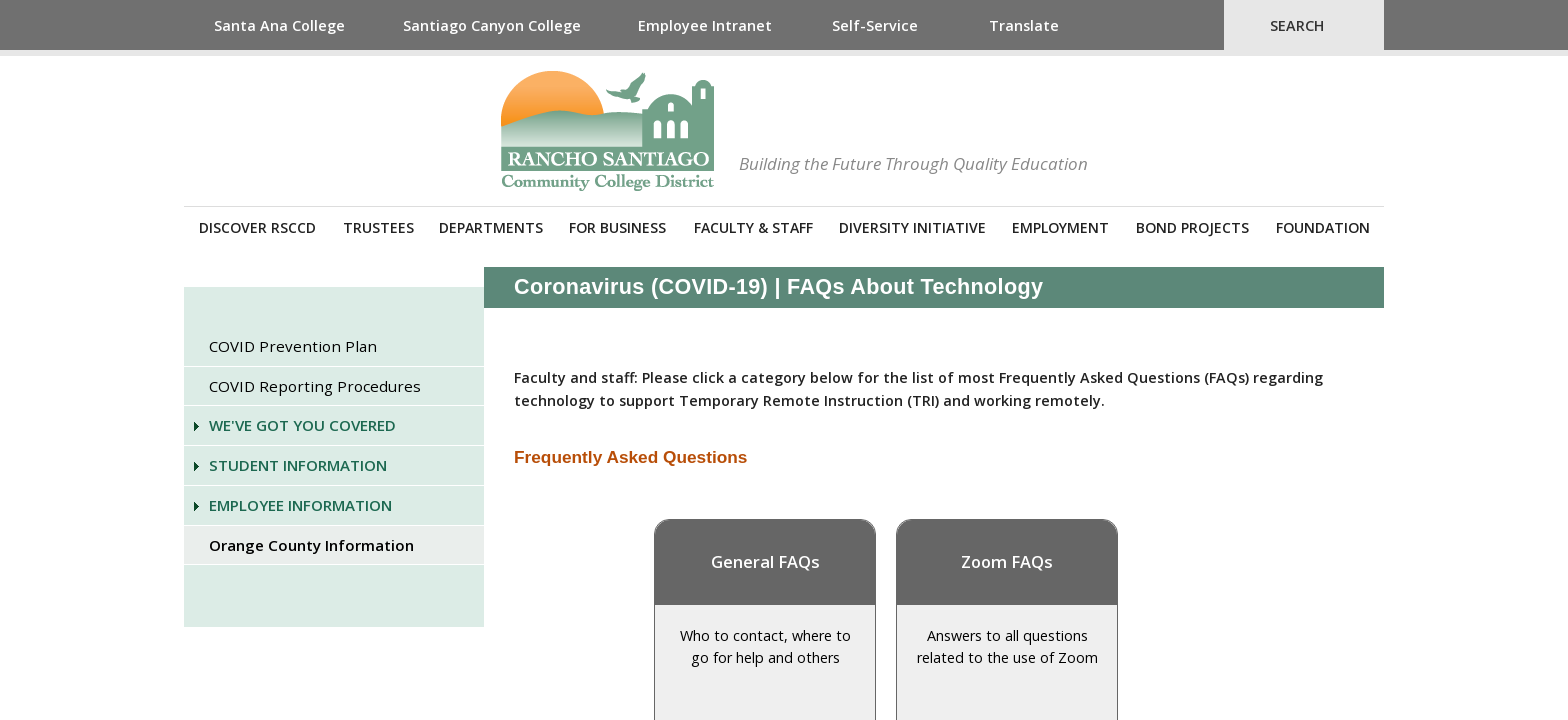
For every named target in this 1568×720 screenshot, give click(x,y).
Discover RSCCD (257, 227)
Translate (1024, 25)
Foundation (1323, 227)
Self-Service (875, 25)
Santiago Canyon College (492, 25)
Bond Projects (1192, 227)
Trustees (378, 227)
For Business (617, 227)
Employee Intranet (705, 25)
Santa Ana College (279, 25)
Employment (1060, 227)
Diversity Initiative (912, 227)
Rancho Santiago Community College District (607, 131)
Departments (491, 227)
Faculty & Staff (753, 227)
